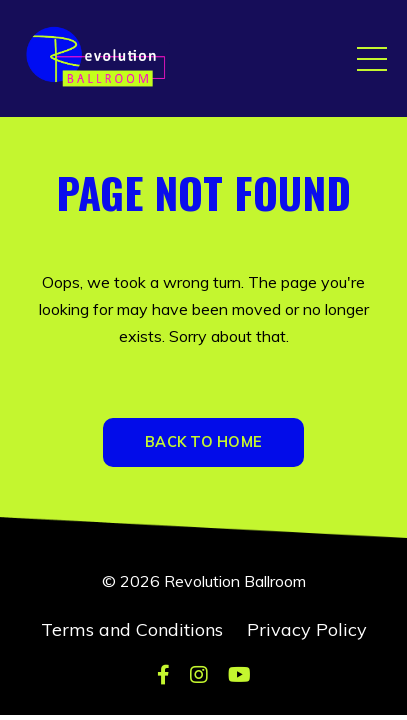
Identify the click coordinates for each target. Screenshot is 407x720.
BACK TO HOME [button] (203, 442)
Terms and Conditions (132, 629)
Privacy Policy (307, 629)
